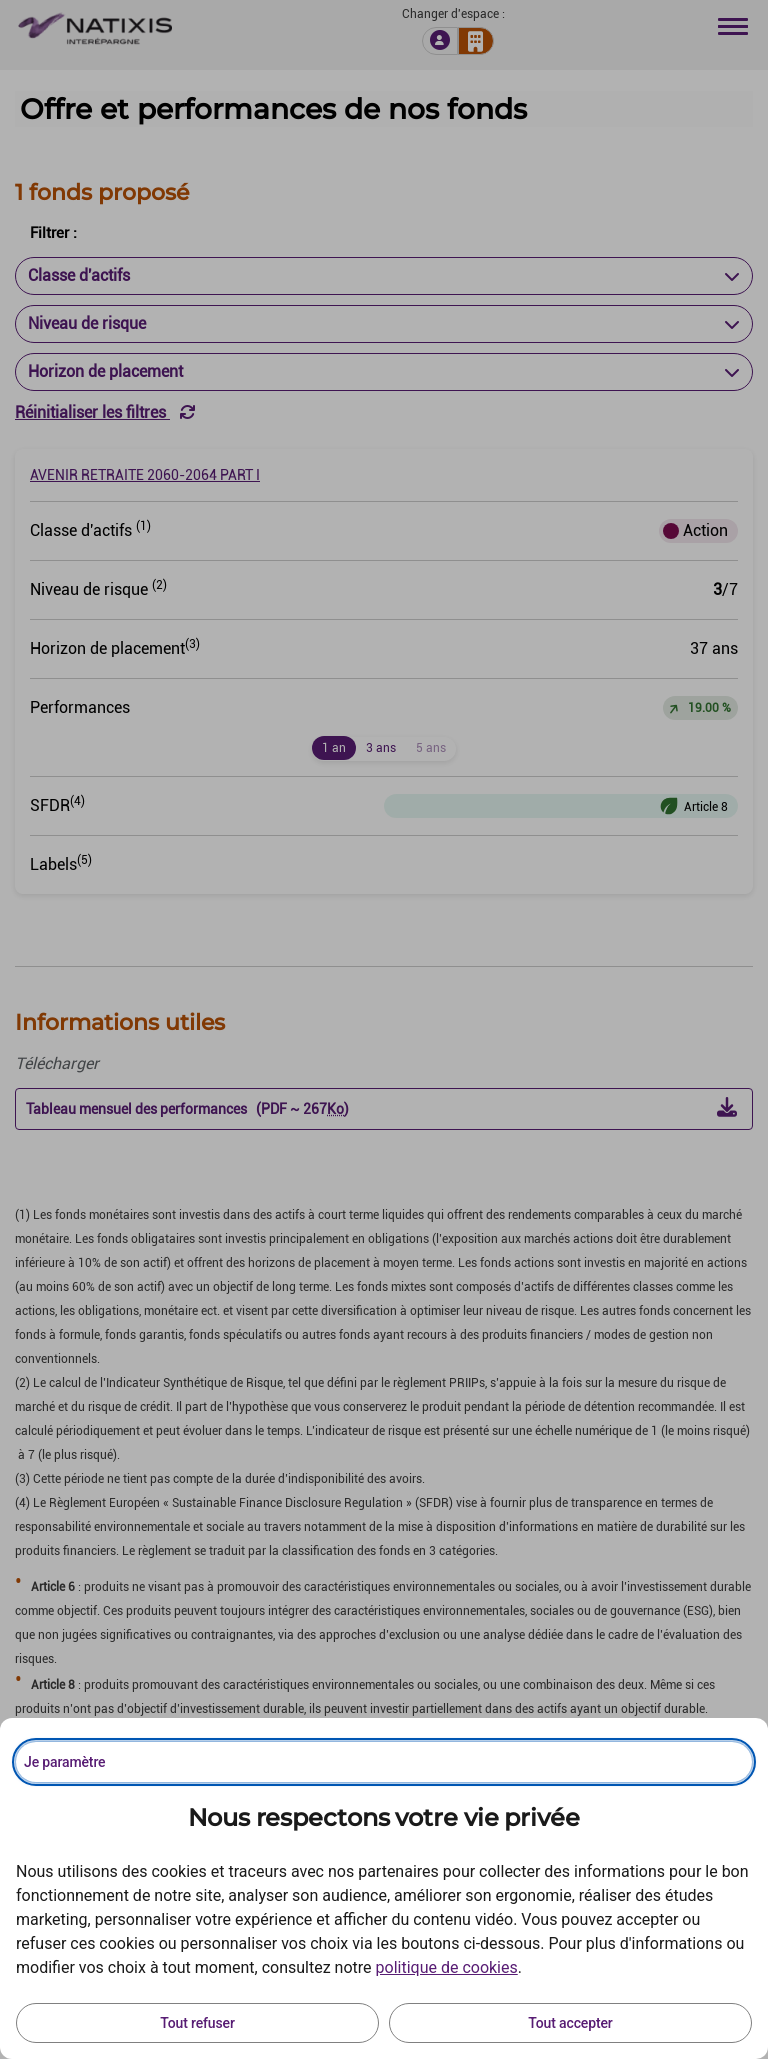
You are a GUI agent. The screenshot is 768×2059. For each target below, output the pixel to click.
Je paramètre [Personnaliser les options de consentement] (64, 1762)
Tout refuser (197, 2023)
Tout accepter (570, 2023)
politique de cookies (447, 1967)
